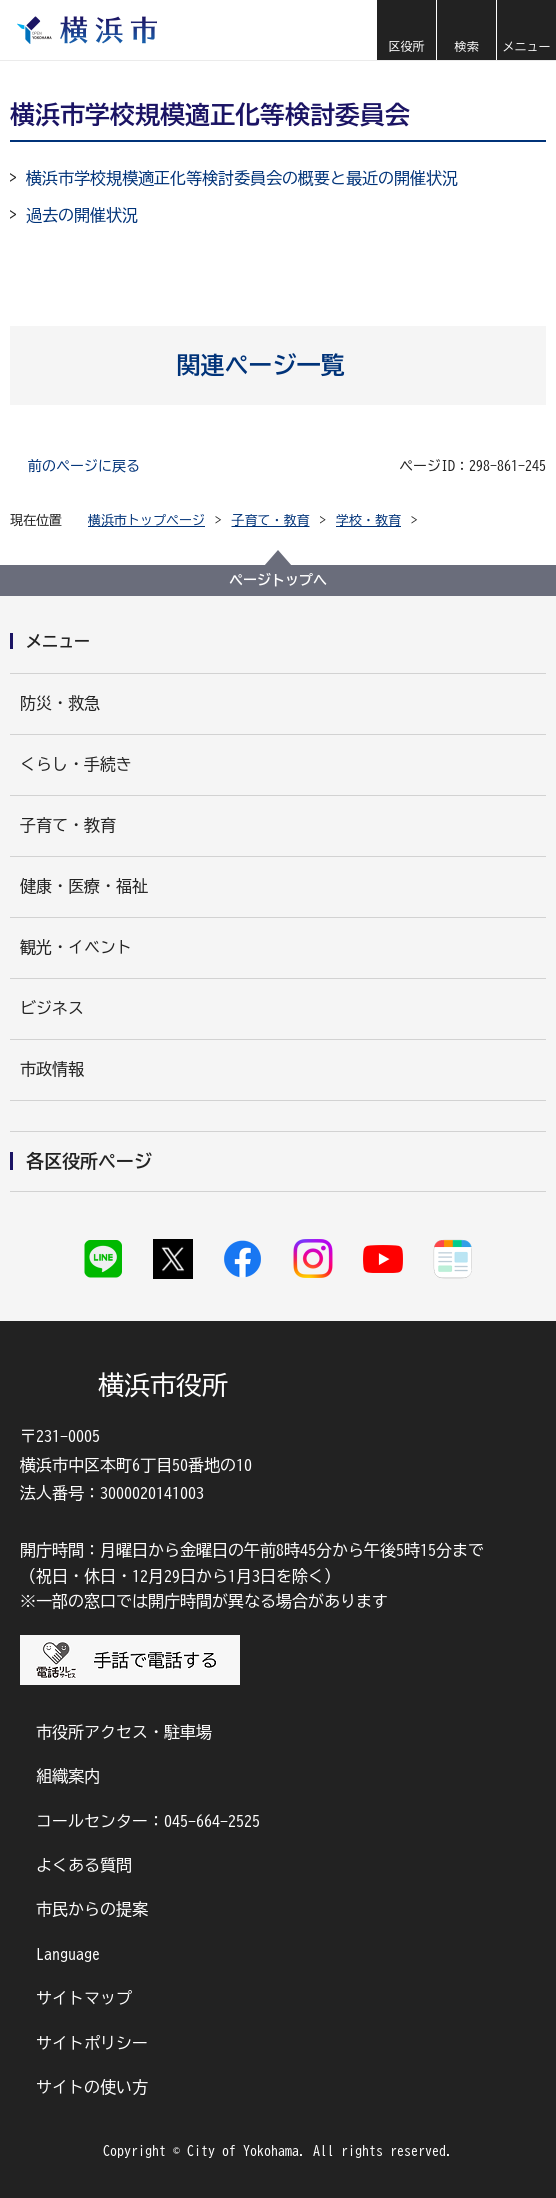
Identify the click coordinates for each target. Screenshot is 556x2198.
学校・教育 (368, 520)
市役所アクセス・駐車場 (124, 1732)
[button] (406, 30)
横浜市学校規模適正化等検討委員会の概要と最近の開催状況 (242, 178)
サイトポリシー (92, 2043)
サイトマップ (84, 1998)
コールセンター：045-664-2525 (148, 1821)
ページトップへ (278, 580)
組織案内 (68, 1776)
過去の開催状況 (82, 215)
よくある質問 (84, 1865)
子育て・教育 (271, 520)
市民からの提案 (92, 1909)
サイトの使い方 (92, 2087)
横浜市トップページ (146, 520)
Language (68, 1954)
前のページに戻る (84, 466)
